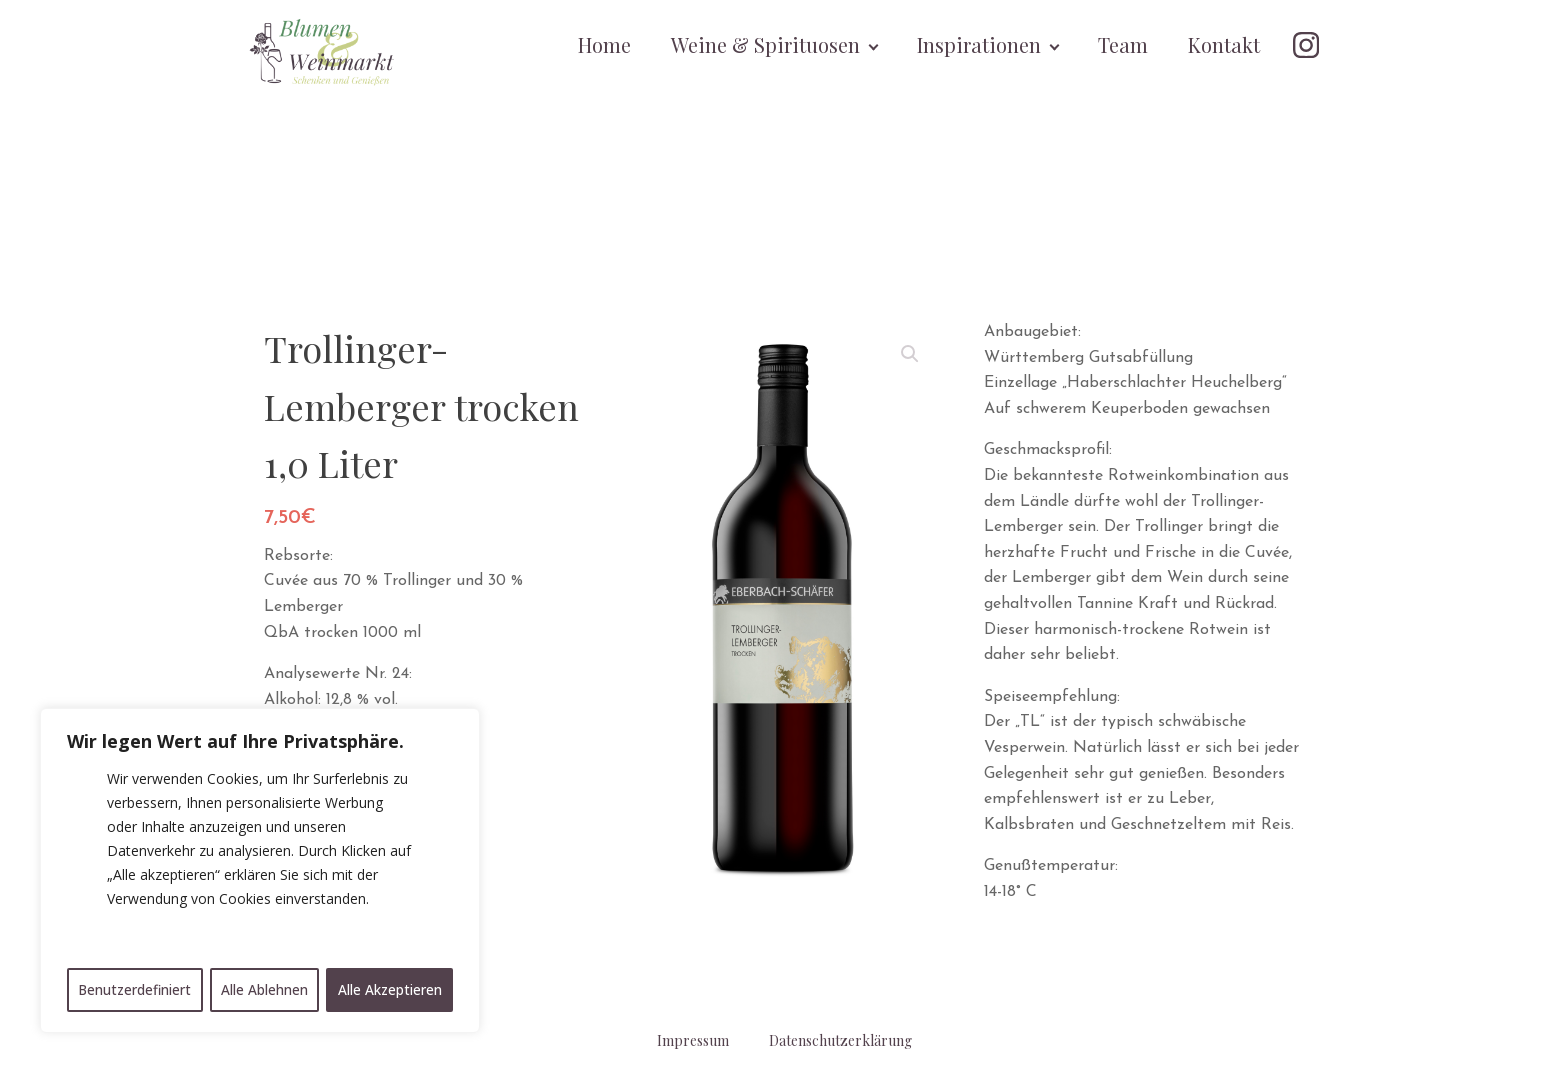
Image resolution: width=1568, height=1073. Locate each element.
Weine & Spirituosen (766, 44)
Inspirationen (980, 44)
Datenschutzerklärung (840, 1040)
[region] (260, 872)
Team (1124, 44)
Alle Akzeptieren (390, 989)
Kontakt (1225, 44)
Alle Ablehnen (265, 989)
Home (605, 44)
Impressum (693, 1040)
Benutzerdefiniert (135, 989)
